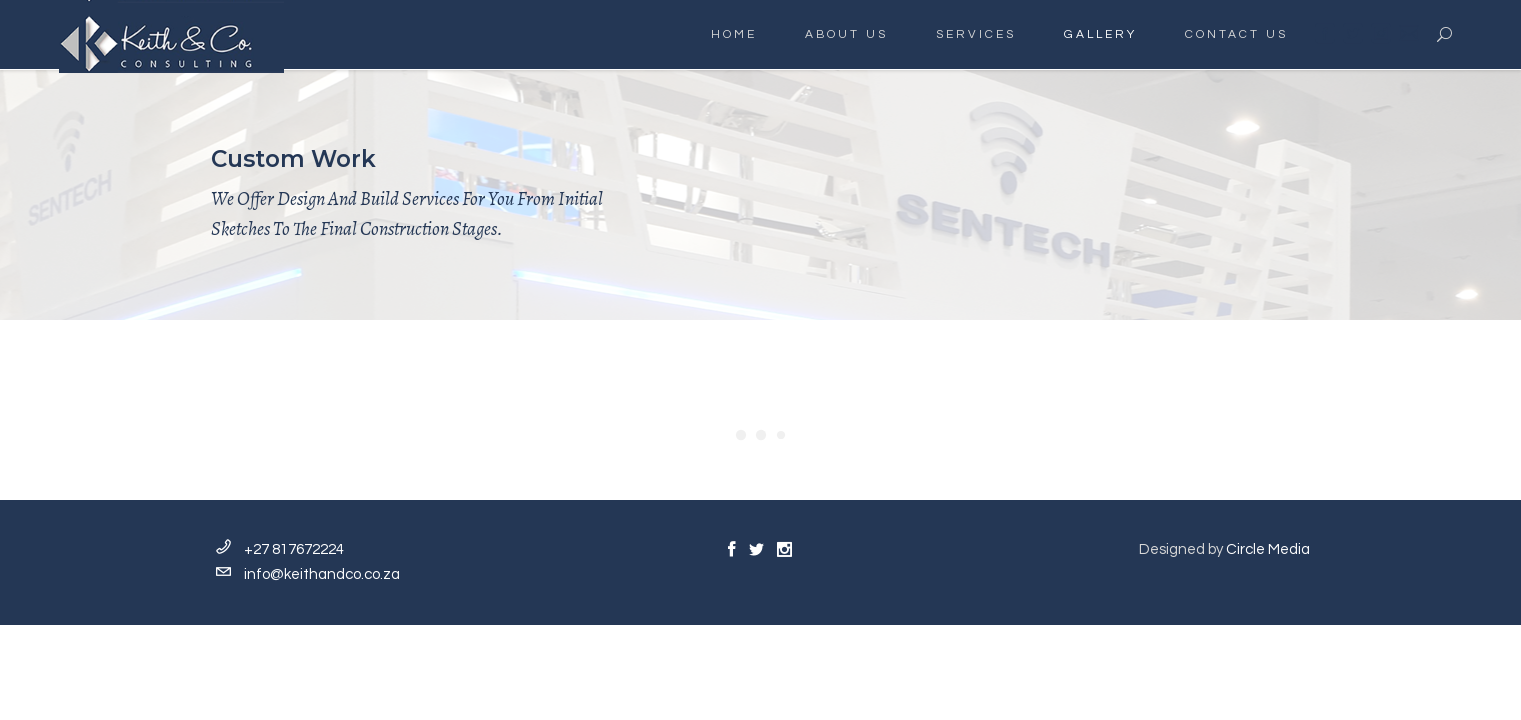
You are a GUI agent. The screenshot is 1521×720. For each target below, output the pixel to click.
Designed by (1224, 549)
